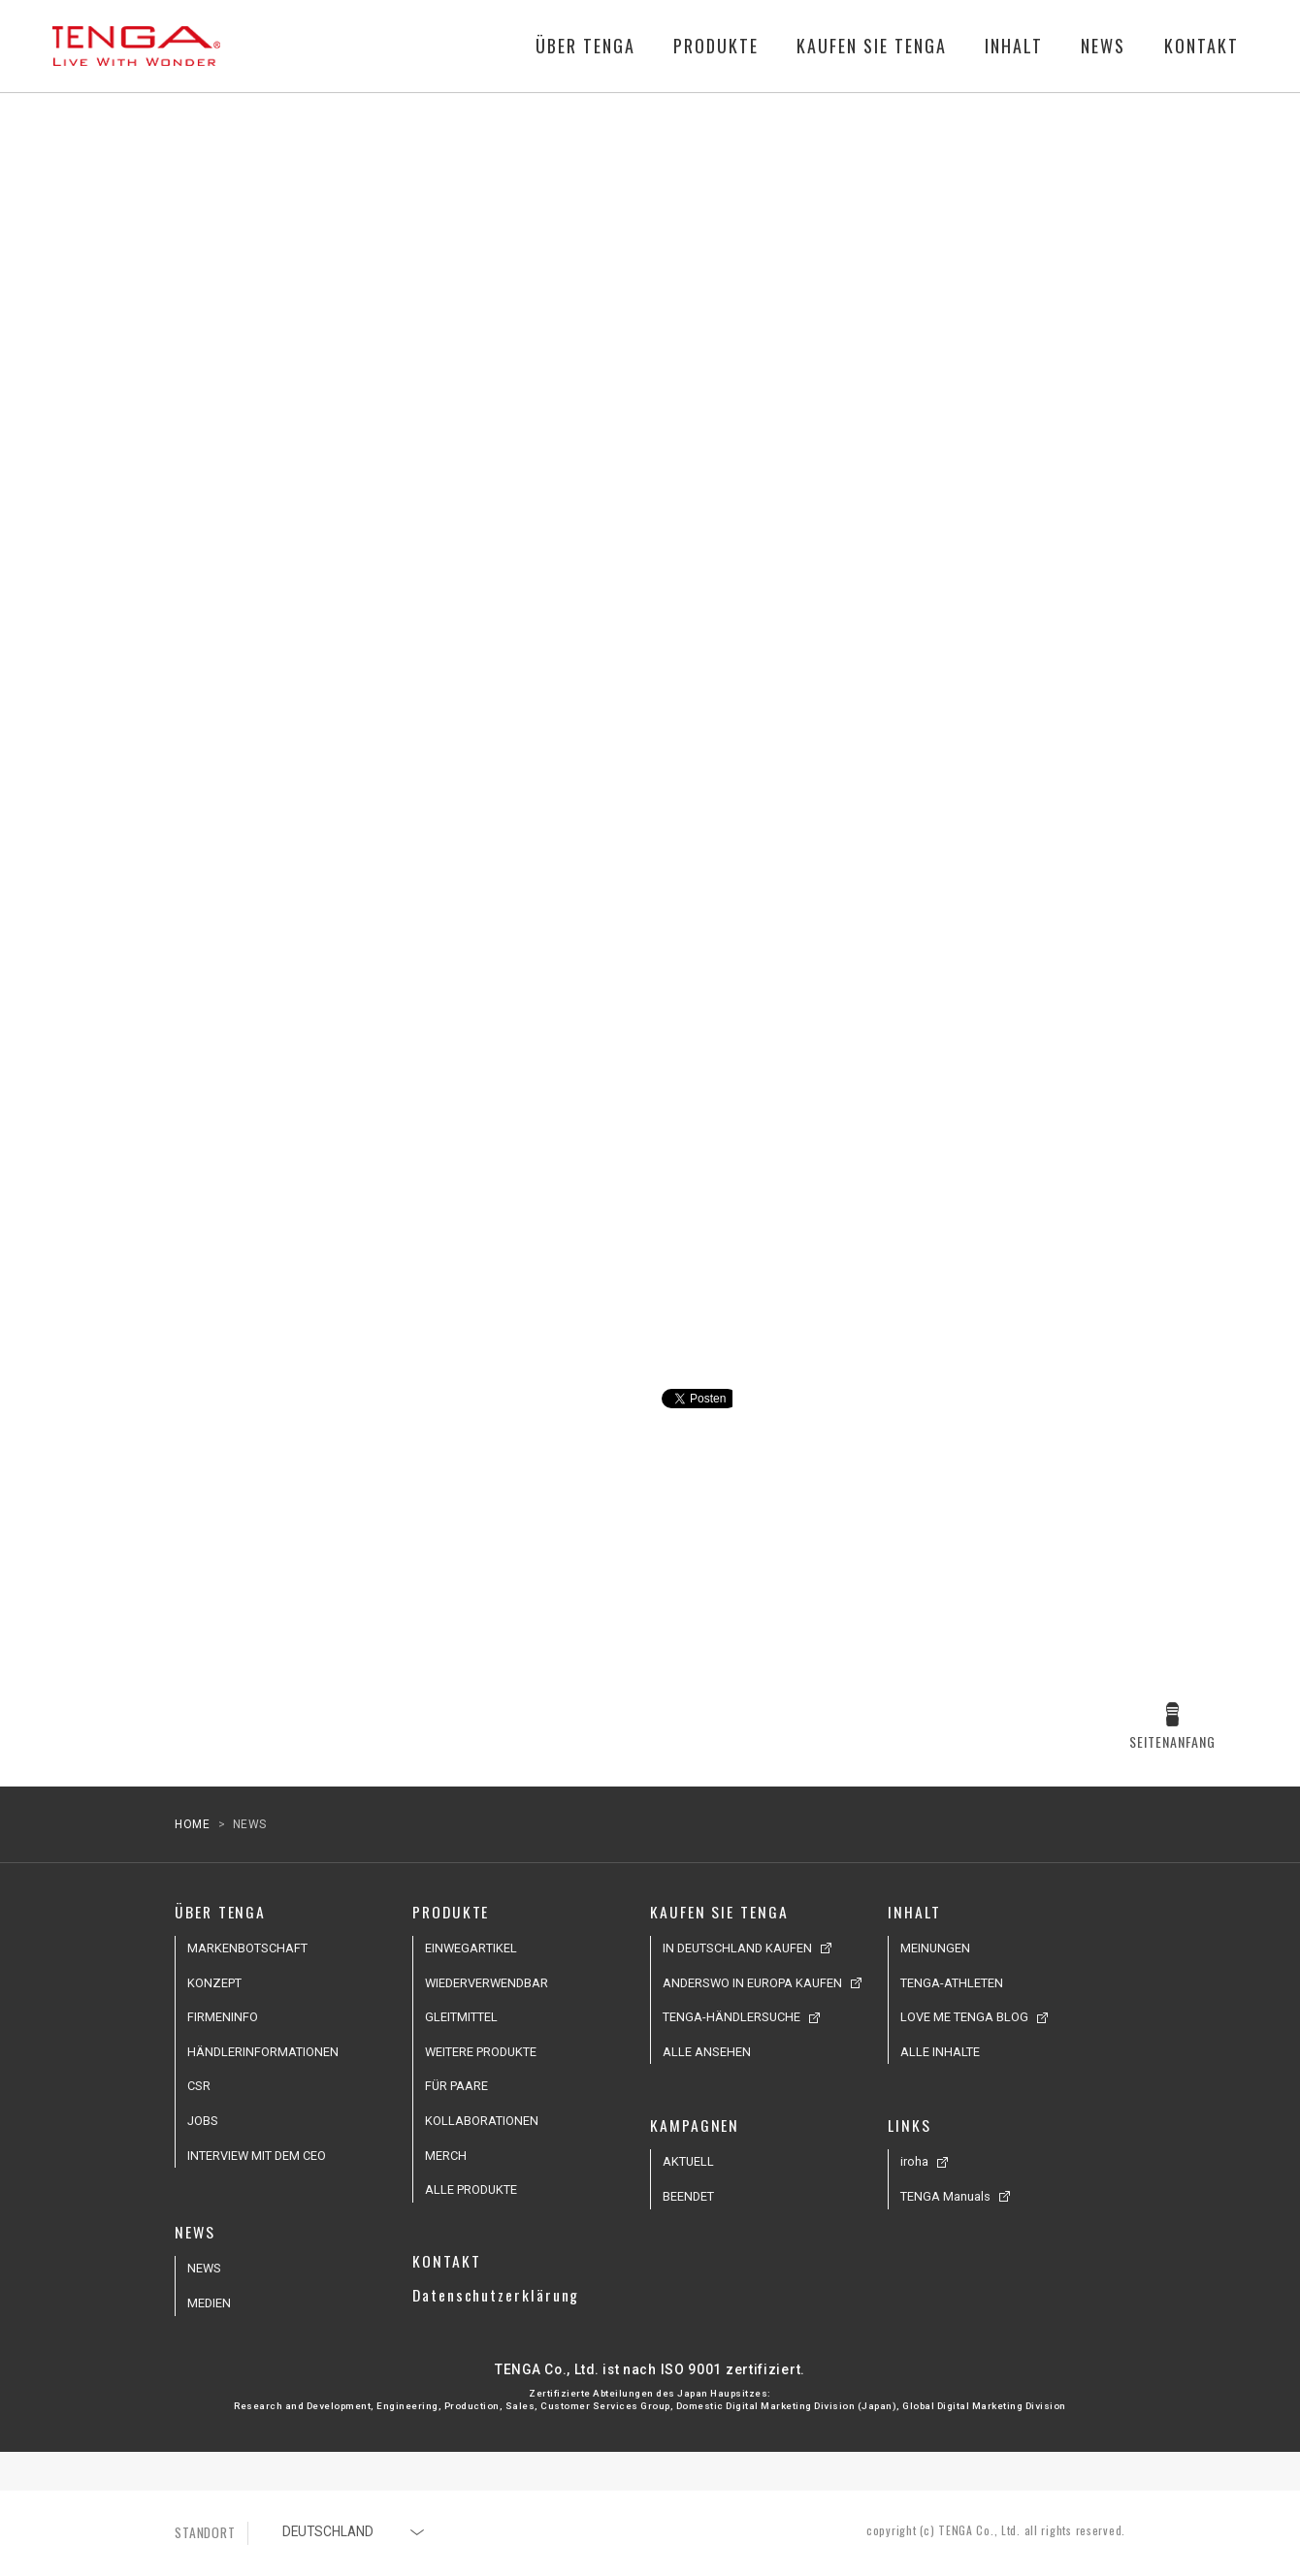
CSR (199, 2085)
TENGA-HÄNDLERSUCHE (731, 2017)
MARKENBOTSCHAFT (247, 1948)
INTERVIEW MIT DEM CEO (256, 2155)
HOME (192, 1824)
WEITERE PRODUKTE (480, 2052)
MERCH (446, 2155)
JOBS (202, 2120)
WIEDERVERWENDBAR (486, 1983)
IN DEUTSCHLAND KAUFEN (737, 1948)
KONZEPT (214, 1983)
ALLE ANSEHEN (707, 2052)
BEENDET (688, 2196)
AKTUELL (688, 2161)
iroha (914, 2161)
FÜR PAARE (456, 2085)
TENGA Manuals (945, 2196)
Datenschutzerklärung (495, 2294)
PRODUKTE (716, 46)
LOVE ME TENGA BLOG (964, 2017)
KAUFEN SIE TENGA (871, 46)
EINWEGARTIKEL (471, 1948)
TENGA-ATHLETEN (951, 1983)
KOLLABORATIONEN (481, 2120)
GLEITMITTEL (461, 2017)
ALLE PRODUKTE (471, 2189)
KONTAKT (1201, 46)
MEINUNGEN (935, 1948)
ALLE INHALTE (940, 2052)
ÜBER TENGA (585, 46)
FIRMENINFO (222, 2017)
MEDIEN (209, 2303)
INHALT (1014, 46)
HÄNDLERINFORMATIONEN (263, 2052)
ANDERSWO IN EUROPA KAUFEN (752, 1983)
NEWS (1103, 46)
